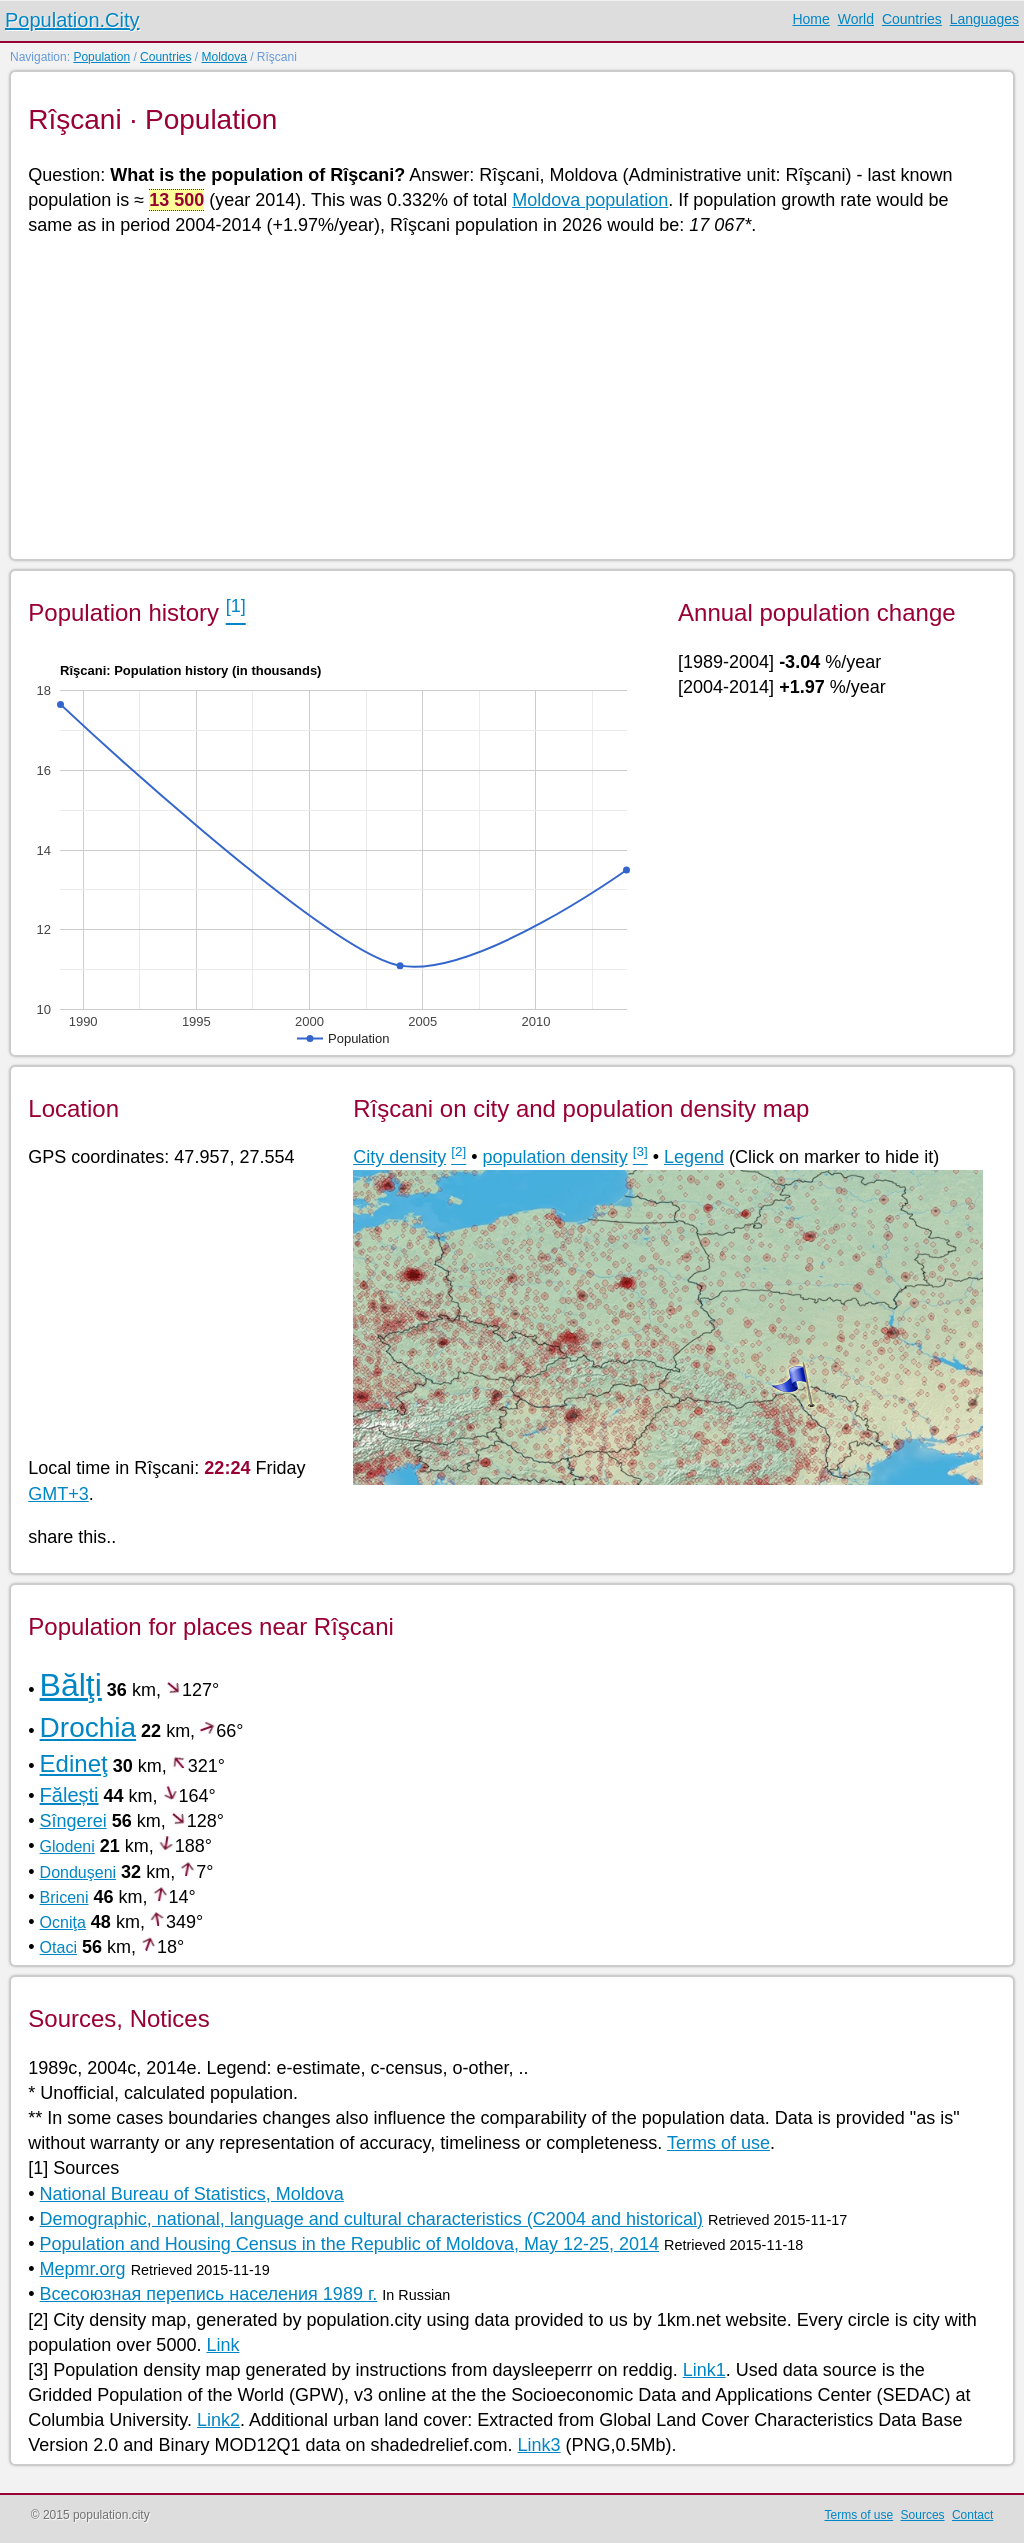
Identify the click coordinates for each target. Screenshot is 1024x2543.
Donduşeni (78, 1872)
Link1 (704, 2370)
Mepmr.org (83, 2269)
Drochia (88, 1727)
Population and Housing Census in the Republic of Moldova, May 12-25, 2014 (349, 2244)
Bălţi (71, 1685)
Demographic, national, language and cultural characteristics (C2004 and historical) (371, 2219)
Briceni (64, 1897)
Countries (912, 19)
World (856, 19)
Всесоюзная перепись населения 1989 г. (209, 2294)
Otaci (58, 1947)
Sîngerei (73, 1821)
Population (101, 57)
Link (222, 2345)
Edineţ (74, 1763)
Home (810, 19)
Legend (694, 1157)
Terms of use (718, 2143)
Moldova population (590, 200)
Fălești (69, 1795)
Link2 (218, 2420)
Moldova (223, 57)
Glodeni (67, 1846)
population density (555, 1157)
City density (399, 1157)
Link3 (539, 2445)
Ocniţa (63, 1922)
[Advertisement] (510, 396)
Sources (923, 2515)
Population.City (72, 20)
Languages (984, 19)
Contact (972, 2515)
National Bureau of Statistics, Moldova (192, 2194)
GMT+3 (58, 1494)
